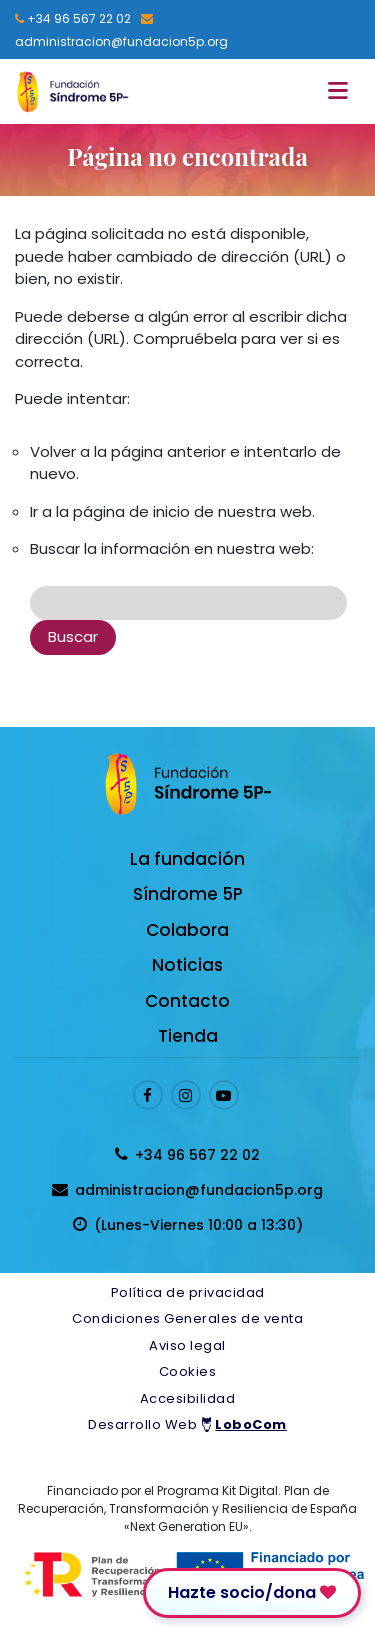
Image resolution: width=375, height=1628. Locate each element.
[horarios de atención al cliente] (187, 1225)
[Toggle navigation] (343, 91)
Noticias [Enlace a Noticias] (187, 965)
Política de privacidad (188, 1292)
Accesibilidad (188, 1398)
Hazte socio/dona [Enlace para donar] (252, 1592)
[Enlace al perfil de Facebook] (148, 1095)
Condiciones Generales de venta (187, 1318)
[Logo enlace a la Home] (72, 91)
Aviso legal (187, 1345)
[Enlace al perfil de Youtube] (224, 1095)
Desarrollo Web (187, 1424)
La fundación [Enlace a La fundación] (187, 859)
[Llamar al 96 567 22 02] (73, 18)
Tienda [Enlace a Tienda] (188, 1036)
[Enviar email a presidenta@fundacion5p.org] (123, 30)
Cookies (188, 1371)
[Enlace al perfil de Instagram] (186, 1095)
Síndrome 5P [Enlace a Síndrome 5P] (188, 894)
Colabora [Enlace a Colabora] (187, 930)
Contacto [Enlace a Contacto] (187, 1001)
